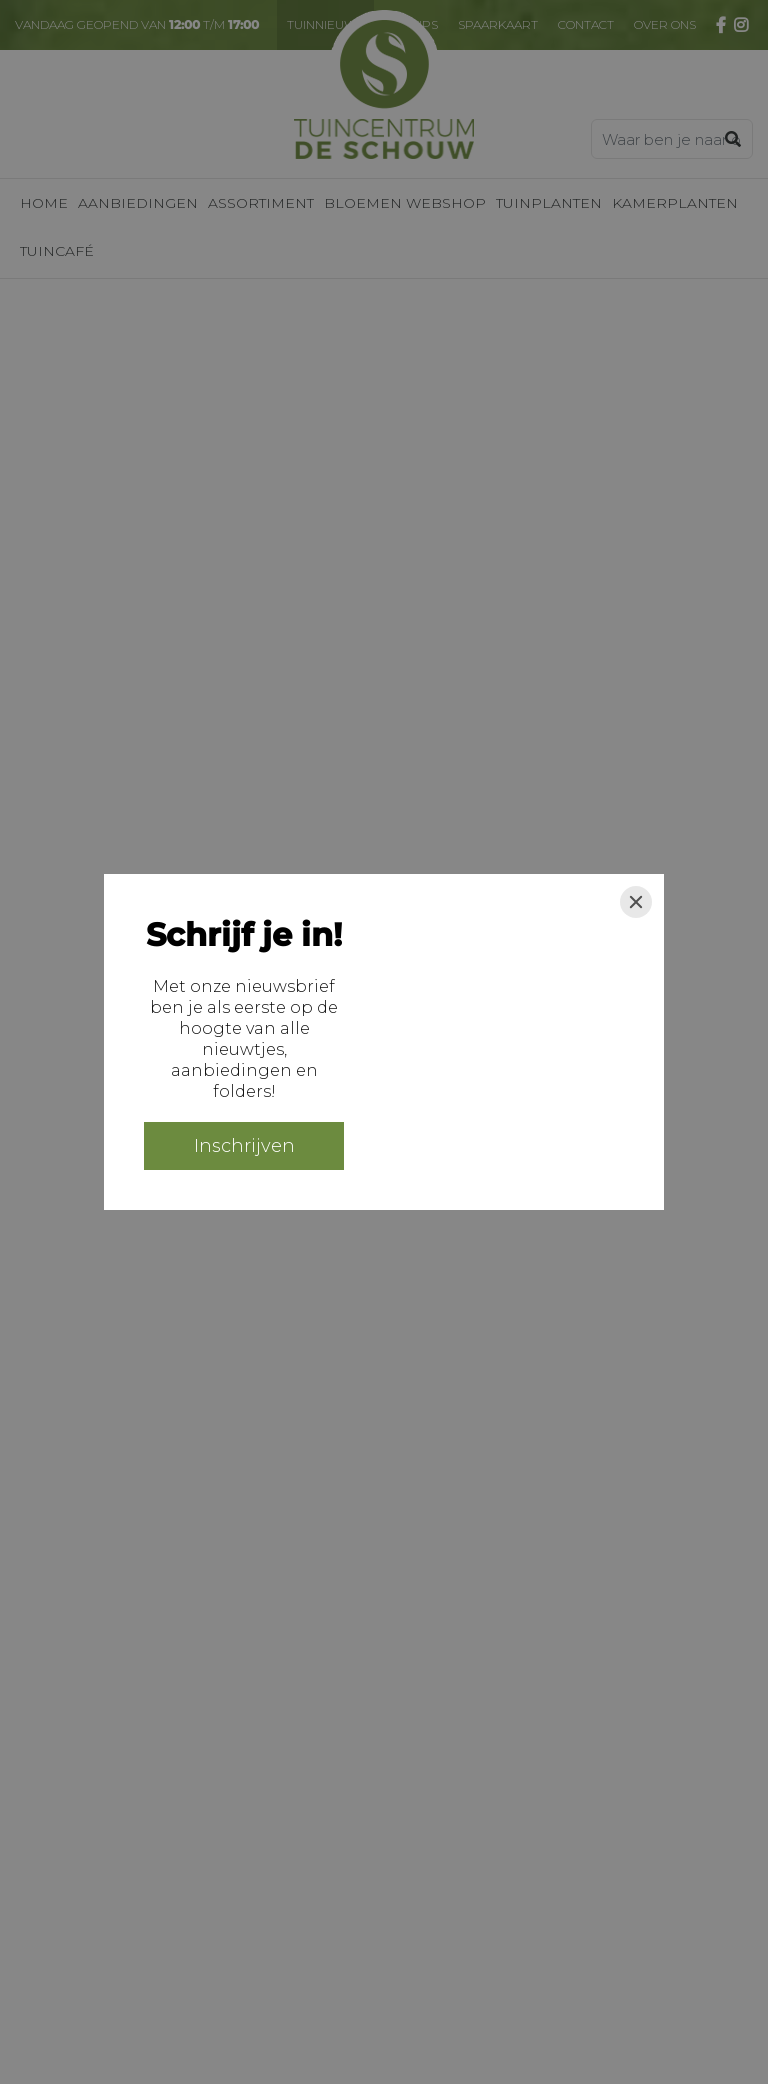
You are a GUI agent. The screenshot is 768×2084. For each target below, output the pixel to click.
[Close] (636, 902)
